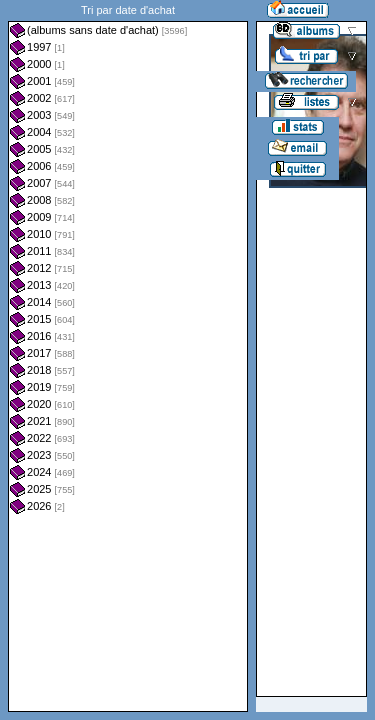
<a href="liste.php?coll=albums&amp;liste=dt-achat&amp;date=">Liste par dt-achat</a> (128, 356)
